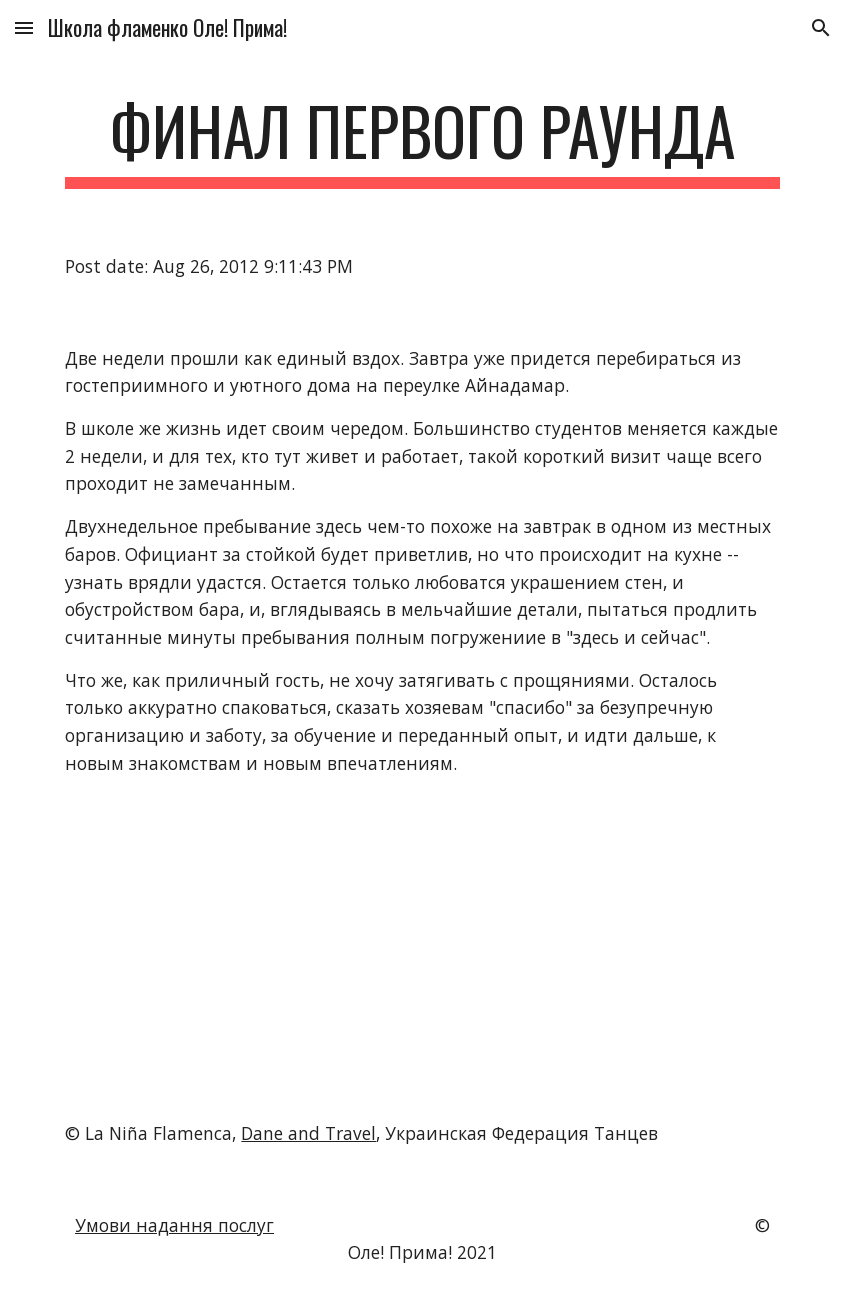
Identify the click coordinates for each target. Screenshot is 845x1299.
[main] (422, 140)
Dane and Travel (308, 1133)
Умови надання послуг (174, 1225)
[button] (24, 27)
